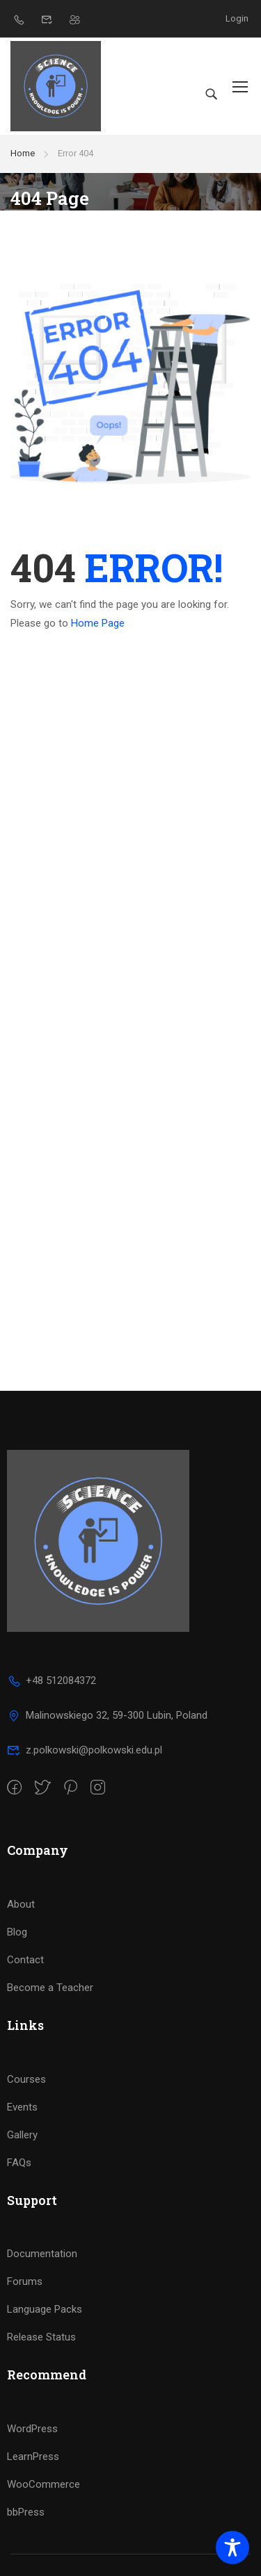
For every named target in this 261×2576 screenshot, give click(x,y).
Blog (17, 1932)
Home (22, 153)
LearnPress (33, 2456)
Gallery (22, 2135)
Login (237, 18)
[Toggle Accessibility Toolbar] (232, 2547)
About (21, 1904)
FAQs (19, 2162)
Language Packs (44, 2309)
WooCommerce (43, 2484)
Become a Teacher (50, 1987)
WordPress (32, 2428)
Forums (24, 2281)
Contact (25, 1960)
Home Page (98, 623)
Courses (26, 2079)
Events (22, 2107)
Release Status (41, 2337)
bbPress (26, 2512)
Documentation (42, 2253)
